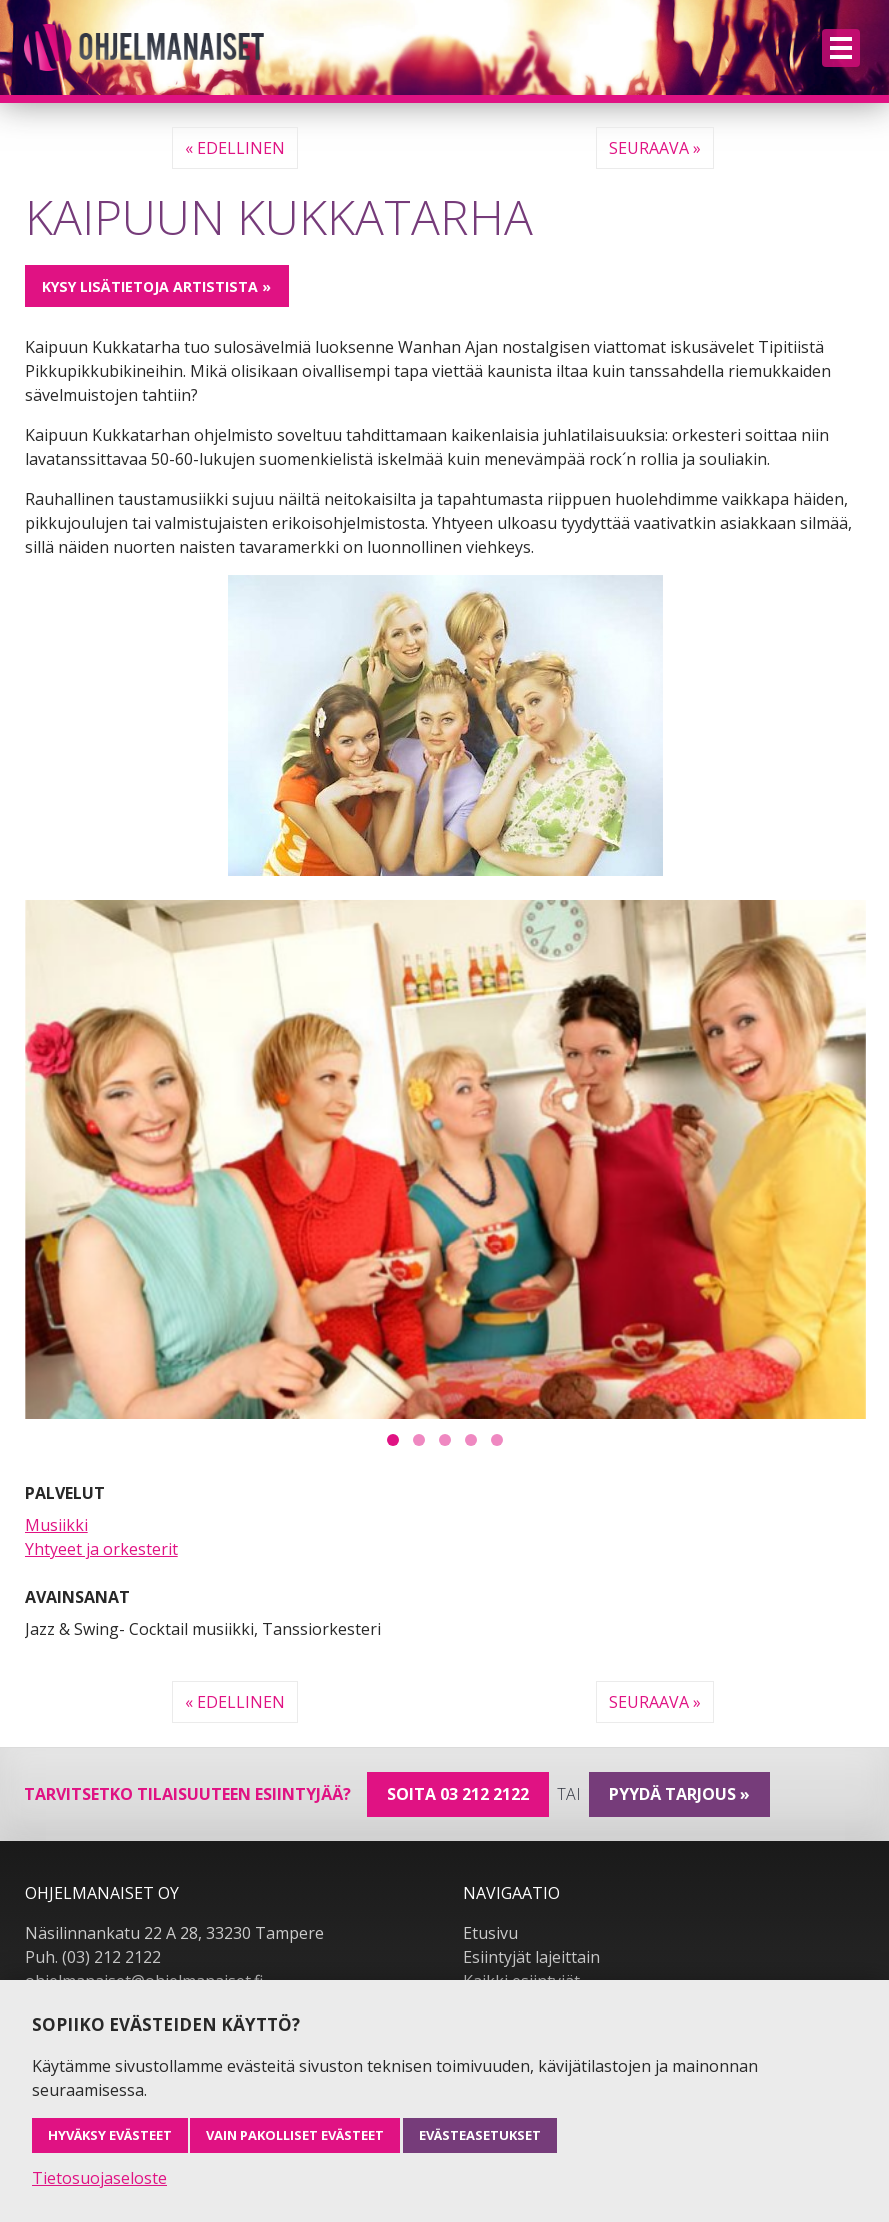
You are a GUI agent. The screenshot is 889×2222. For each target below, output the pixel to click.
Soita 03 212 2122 (458, 1794)
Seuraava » (655, 148)
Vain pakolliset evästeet (295, 2135)
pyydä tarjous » (679, 1794)
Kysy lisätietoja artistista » (156, 286)
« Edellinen (235, 148)
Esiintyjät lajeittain (531, 1957)
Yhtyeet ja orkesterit (101, 1549)
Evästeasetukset (480, 2135)
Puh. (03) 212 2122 (93, 1957)
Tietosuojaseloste (99, 2178)
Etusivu (490, 1933)
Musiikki (56, 1525)
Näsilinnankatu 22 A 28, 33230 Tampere (174, 1933)
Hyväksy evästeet (110, 2135)
